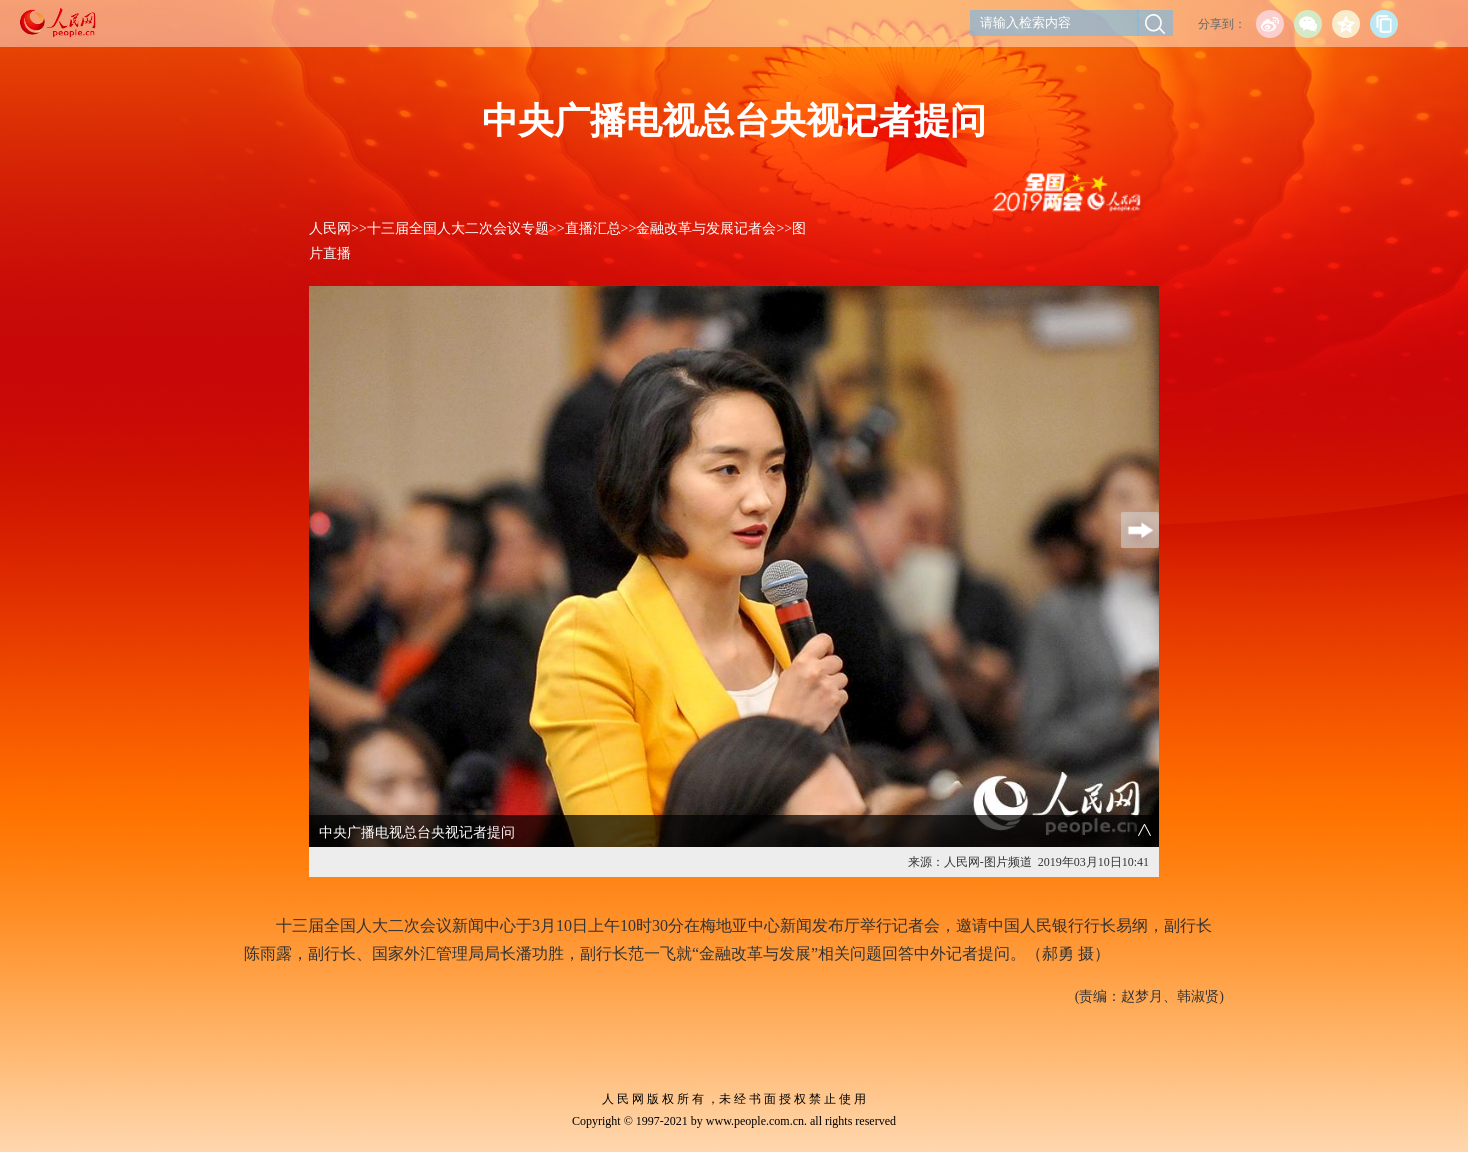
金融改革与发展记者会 (706, 228)
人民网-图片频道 (988, 862)
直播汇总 (593, 228)
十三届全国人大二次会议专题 (458, 228)
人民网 (330, 228)
